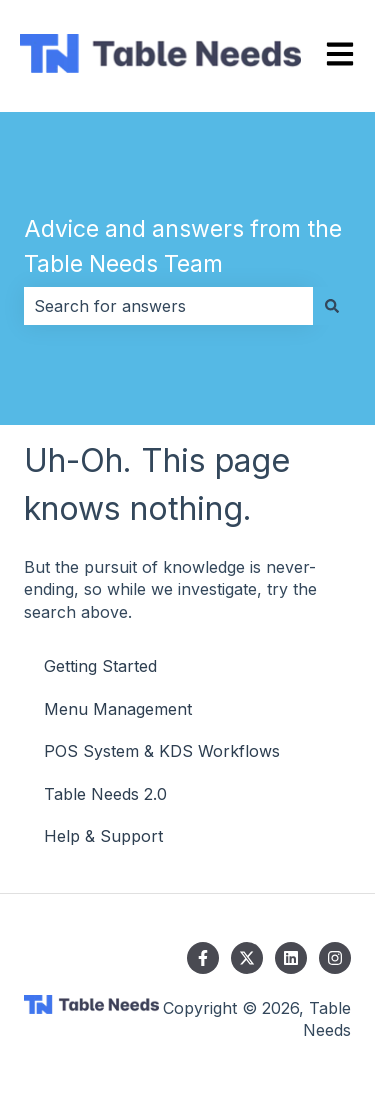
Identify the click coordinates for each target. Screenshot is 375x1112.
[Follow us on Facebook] (203, 958)
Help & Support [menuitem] (103, 836)
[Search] (332, 306)
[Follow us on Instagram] (335, 958)
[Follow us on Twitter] (247, 958)
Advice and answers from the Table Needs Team (183, 246)
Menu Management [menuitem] (118, 709)
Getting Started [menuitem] (100, 666)
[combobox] (168, 306)
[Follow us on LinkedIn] (291, 958)
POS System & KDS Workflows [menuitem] (162, 751)
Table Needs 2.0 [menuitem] (105, 794)
